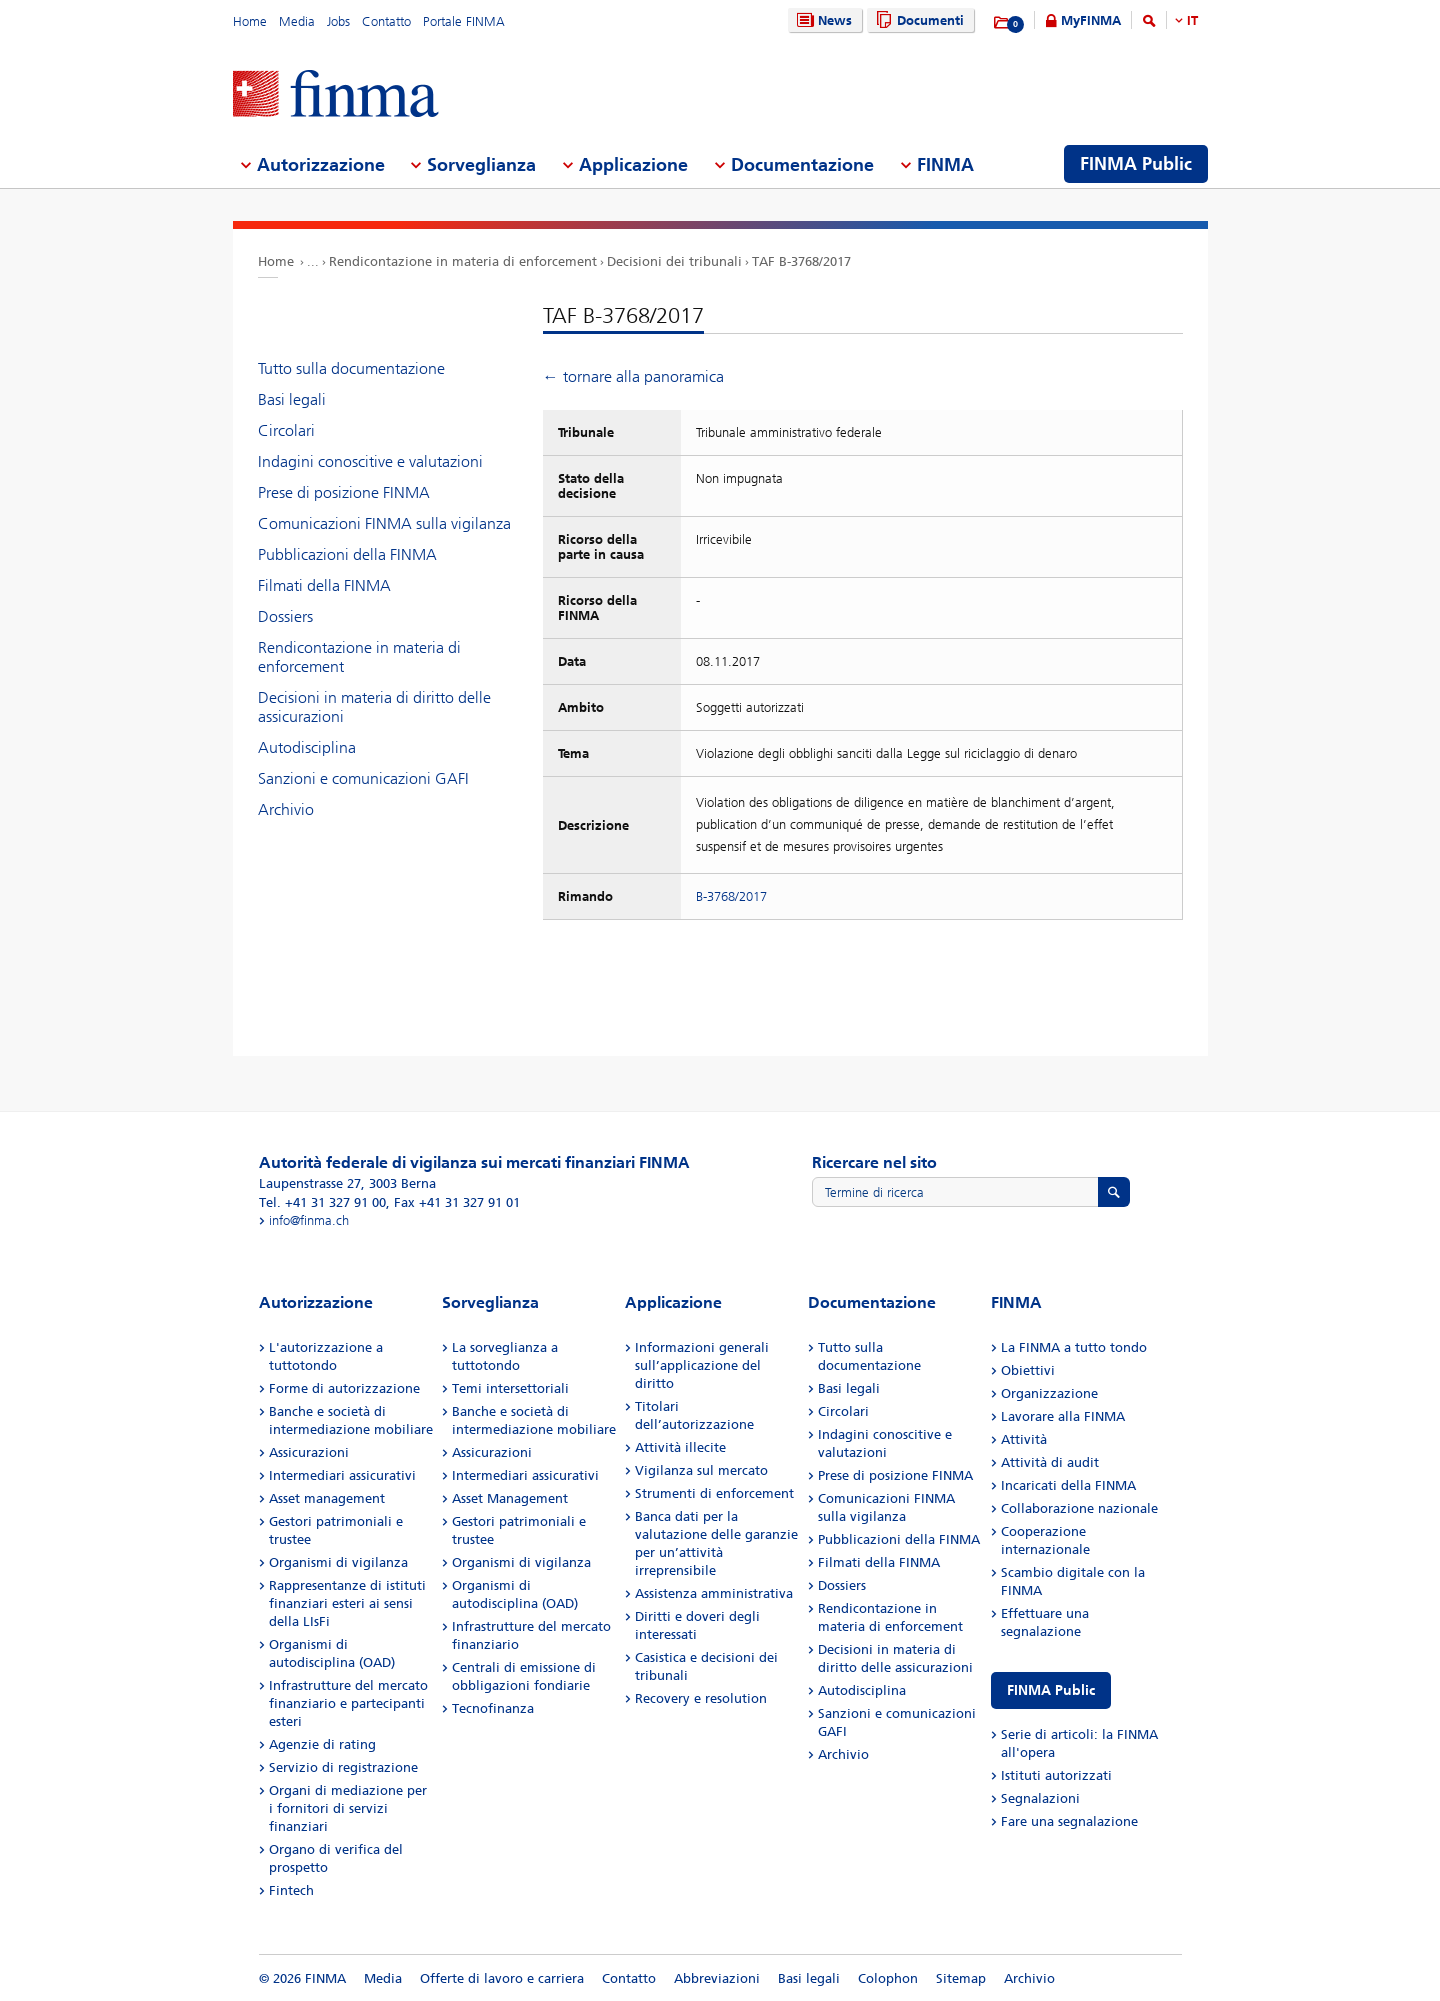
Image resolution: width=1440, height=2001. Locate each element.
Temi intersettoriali (510, 1388)
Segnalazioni (1040, 1798)
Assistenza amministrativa (714, 1593)
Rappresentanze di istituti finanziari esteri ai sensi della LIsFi (347, 1603)
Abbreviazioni (717, 1978)
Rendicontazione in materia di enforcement (463, 261)
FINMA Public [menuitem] (1136, 164)
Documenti (917, 20)
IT (1192, 20)
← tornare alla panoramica (633, 376)
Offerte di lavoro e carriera (502, 1978)
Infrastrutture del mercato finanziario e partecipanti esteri (348, 1703)
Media (297, 21)
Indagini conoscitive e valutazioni (370, 461)
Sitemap (961, 1978)
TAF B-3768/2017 (801, 261)
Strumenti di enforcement (714, 1493)
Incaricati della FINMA (1068, 1485)
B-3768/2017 (731, 896)
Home (250, 21)
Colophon (888, 1978)
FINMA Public (1051, 1690)
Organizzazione (1049, 1393)
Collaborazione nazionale (1079, 1508)
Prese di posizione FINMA (344, 492)
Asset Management (510, 1498)
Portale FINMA (464, 21)
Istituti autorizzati (1056, 1775)
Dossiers (285, 616)
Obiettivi (1028, 1370)
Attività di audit (1050, 1462)
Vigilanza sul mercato (701, 1470)
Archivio (286, 809)
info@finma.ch (309, 1220)
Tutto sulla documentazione (351, 368)
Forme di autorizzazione (344, 1388)
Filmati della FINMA (324, 585)
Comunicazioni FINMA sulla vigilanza (384, 523)
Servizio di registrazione (343, 1767)
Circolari (286, 430)
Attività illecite (680, 1447)
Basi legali (292, 399)
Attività (1024, 1439)
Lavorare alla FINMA (1063, 1416)
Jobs (338, 21)
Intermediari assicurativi (342, 1475)
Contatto (386, 21)
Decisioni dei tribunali (674, 261)
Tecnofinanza (493, 1708)
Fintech (291, 1890)
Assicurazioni (309, 1452)
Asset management (327, 1498)
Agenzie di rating (322, 1744)
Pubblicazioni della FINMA (347, 554)
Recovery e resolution (701, 1698)
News (822, 20)
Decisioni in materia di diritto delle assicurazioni (374, 707)
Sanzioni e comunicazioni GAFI (363, 778)
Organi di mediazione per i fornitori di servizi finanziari (348, 1808)
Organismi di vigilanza (338, 1562)
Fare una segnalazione (1069, 1821)
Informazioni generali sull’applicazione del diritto (702, 1365)
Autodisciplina (307, 747)
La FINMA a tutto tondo (1074, 1347)
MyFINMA (1091, 20)
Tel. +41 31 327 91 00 (322, 1202)
